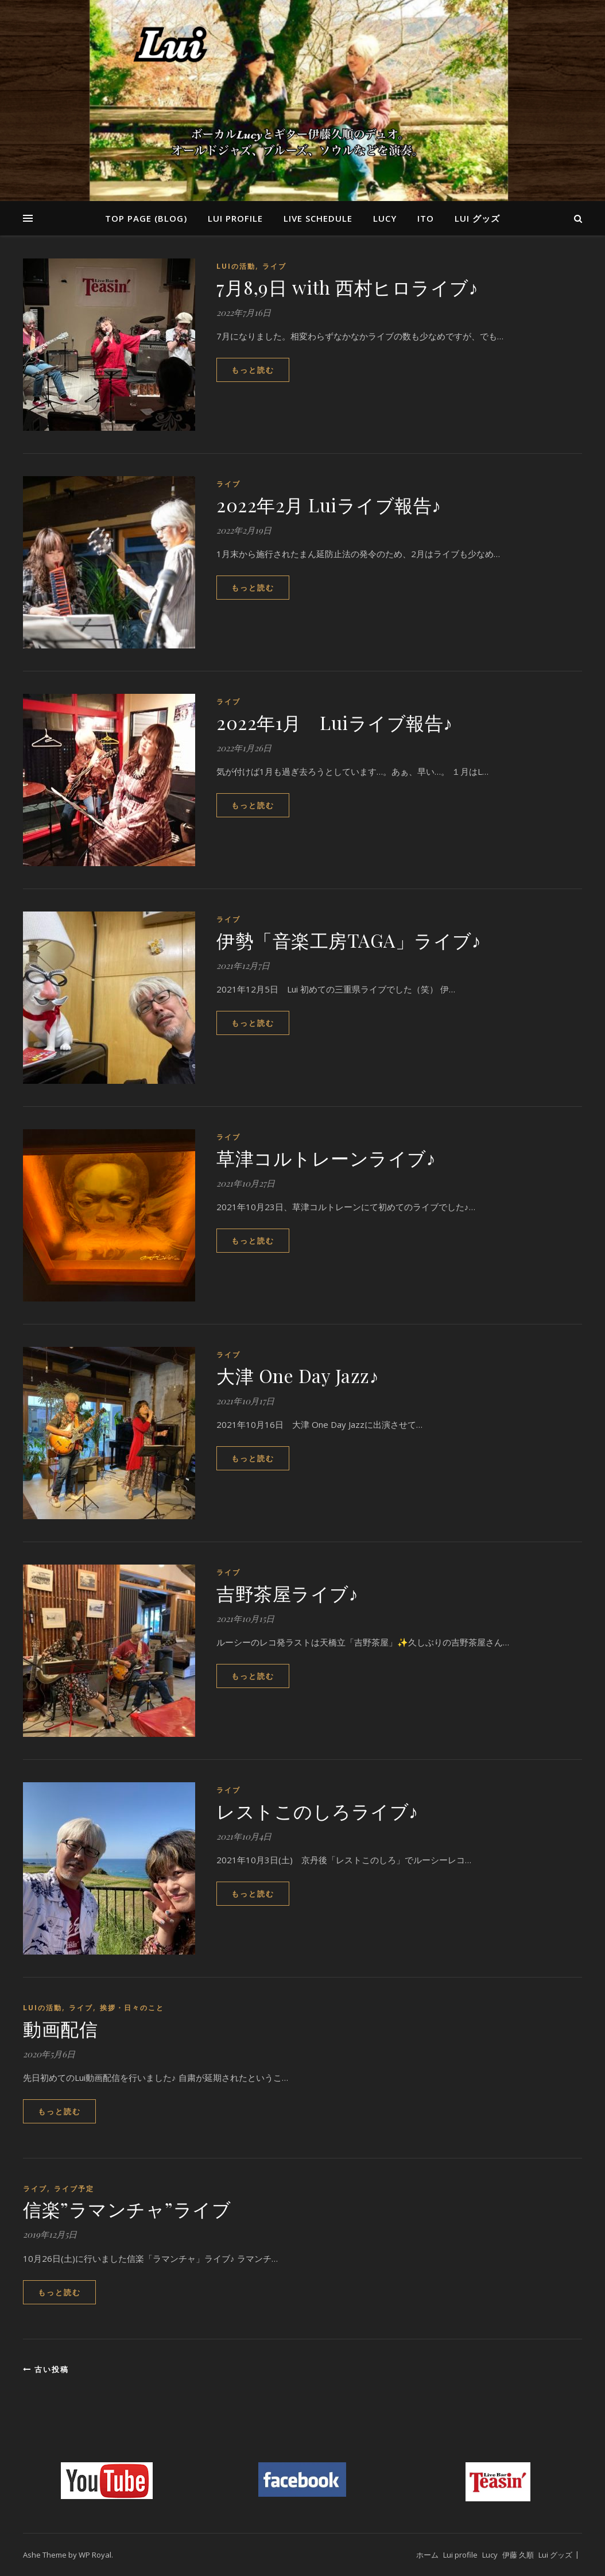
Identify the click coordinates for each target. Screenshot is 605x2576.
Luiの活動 (235, 266)
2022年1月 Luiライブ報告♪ (334, 722)
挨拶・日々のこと (132, 2008)
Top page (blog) (146, 218)
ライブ (274, 266)
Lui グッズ (477, 218)
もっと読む (252, 370)
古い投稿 (46, 2369)
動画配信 (60, 2028)
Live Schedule (318, 218)
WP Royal (95, 2555)
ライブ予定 (74, 2188)
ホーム (427, 2555)
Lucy (385, 218)
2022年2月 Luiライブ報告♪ (328, 504)
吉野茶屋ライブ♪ (287, 1593)
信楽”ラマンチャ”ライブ (127, 2208)
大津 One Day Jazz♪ (297, 1375)
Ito (425, 218)
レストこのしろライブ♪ (317, 1810)
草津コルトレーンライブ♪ (326, 1157)
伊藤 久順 (518, 2555)
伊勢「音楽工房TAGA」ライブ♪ (348, 940)
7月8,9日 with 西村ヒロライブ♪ (347, 287)
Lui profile (235, 218)
